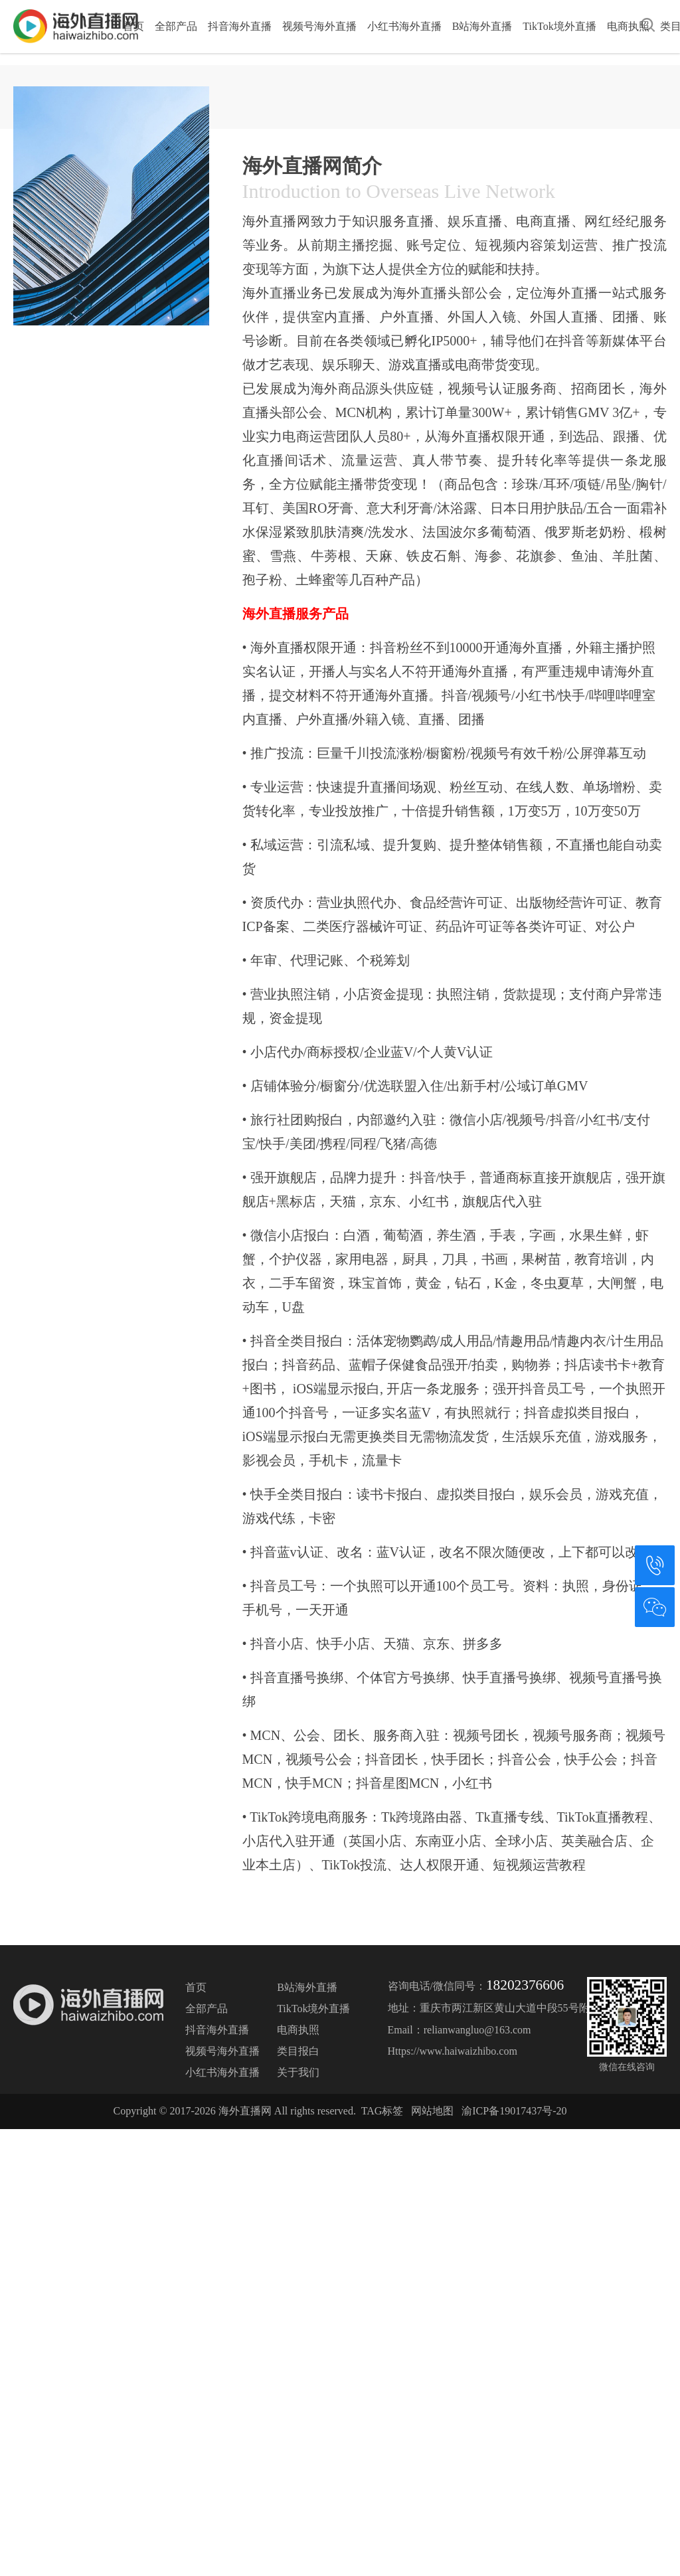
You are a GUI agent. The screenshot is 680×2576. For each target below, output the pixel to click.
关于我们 (298, 2244)
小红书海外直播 (404, 26)
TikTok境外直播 (559, 26)
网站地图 (432, 2282)
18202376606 (525, 2157)
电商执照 (628, 26)
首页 (133, 26)
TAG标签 (382, 2282)
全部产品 (176, 26)
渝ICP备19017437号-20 (514, 2282)
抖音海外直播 (240, 26)
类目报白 (298, 2223)
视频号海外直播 (319, 26)
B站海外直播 (482, 26)
